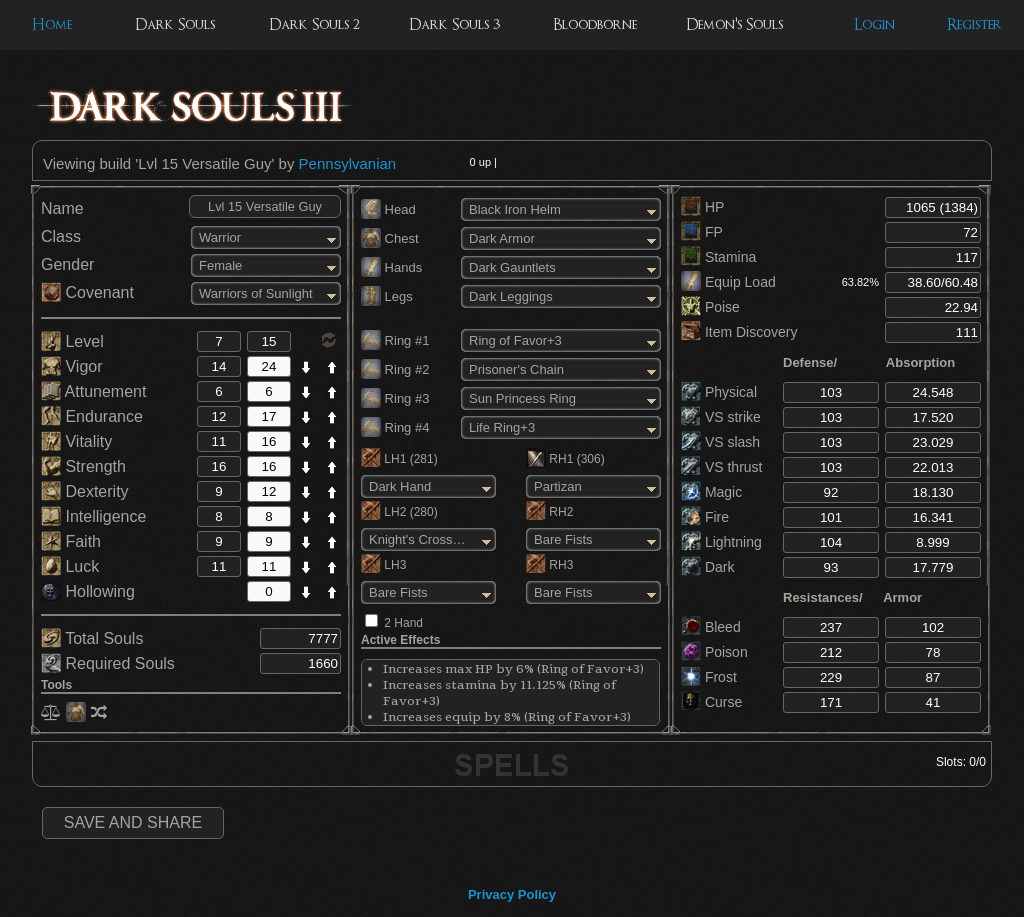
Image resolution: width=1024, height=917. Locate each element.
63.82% (860, 282)
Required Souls (108, 663)
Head (388, 209)
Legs (387, 296)
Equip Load (728, 282)
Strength (83, 466)
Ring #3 (395, 398)
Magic (711, 492)
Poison (714, 652)
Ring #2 (395, 369)
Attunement (93, 391)
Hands (391, 267)
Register (974, 24)
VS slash (720, 442)
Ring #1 (395, 340)
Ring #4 (395, 427)
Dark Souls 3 (454, 24)
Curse (711, 702)
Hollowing (88, 591)
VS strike (721, 417)
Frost (709, 677)
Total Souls (92, 638)
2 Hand (403, 623)
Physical (719, 392)
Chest (390, 238)
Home (52, 24)
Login (874, 24)
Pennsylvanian (348, 163)
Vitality (76, 441)
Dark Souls (175, 24)
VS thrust (721, 467)
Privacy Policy (512, 894)
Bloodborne (595, 24)
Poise (710, 307)
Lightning (721, 542)
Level (72, 341)
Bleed (711, 627)
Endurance (92, 416)
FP (702, 232)
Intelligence (93, 516)
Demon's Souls (734, 24)
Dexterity (85, 491)
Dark (707, 567)
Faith (71, 541)
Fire (705, 517)
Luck (70, 566)
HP (702, 207)
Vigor (72, 366)
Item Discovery (739, 332)
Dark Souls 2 (314, 24)
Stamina (718, 257)
